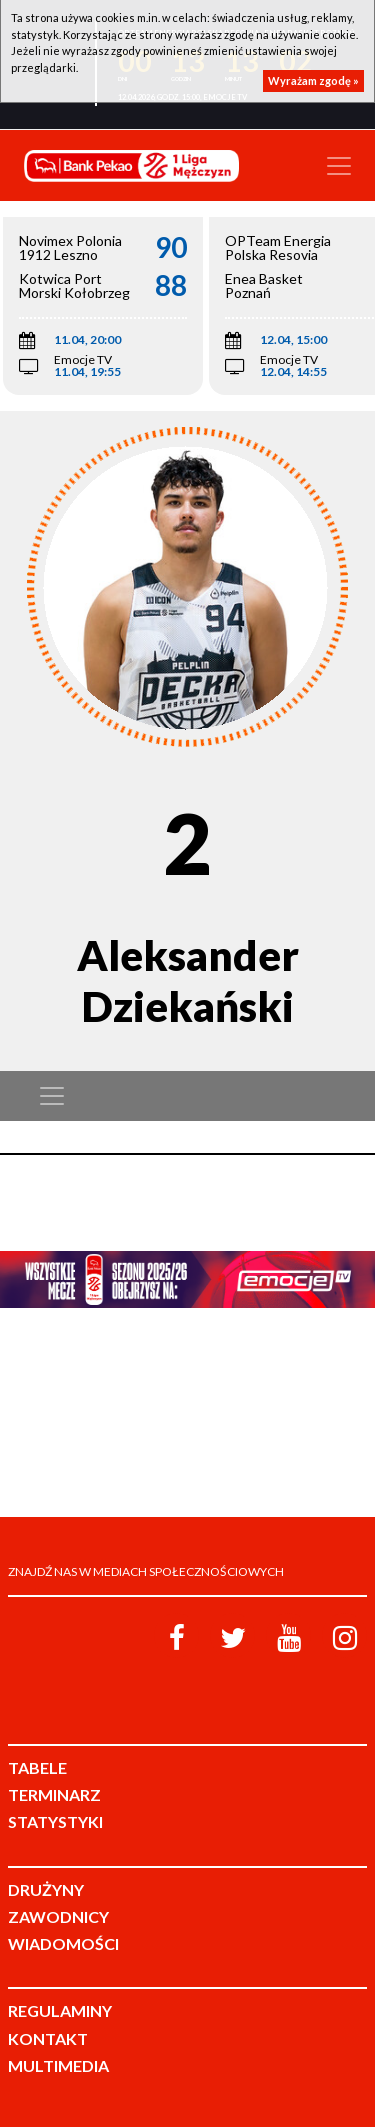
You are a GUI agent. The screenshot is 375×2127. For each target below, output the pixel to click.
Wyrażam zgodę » (313, 80)
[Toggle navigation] (339, 166)
